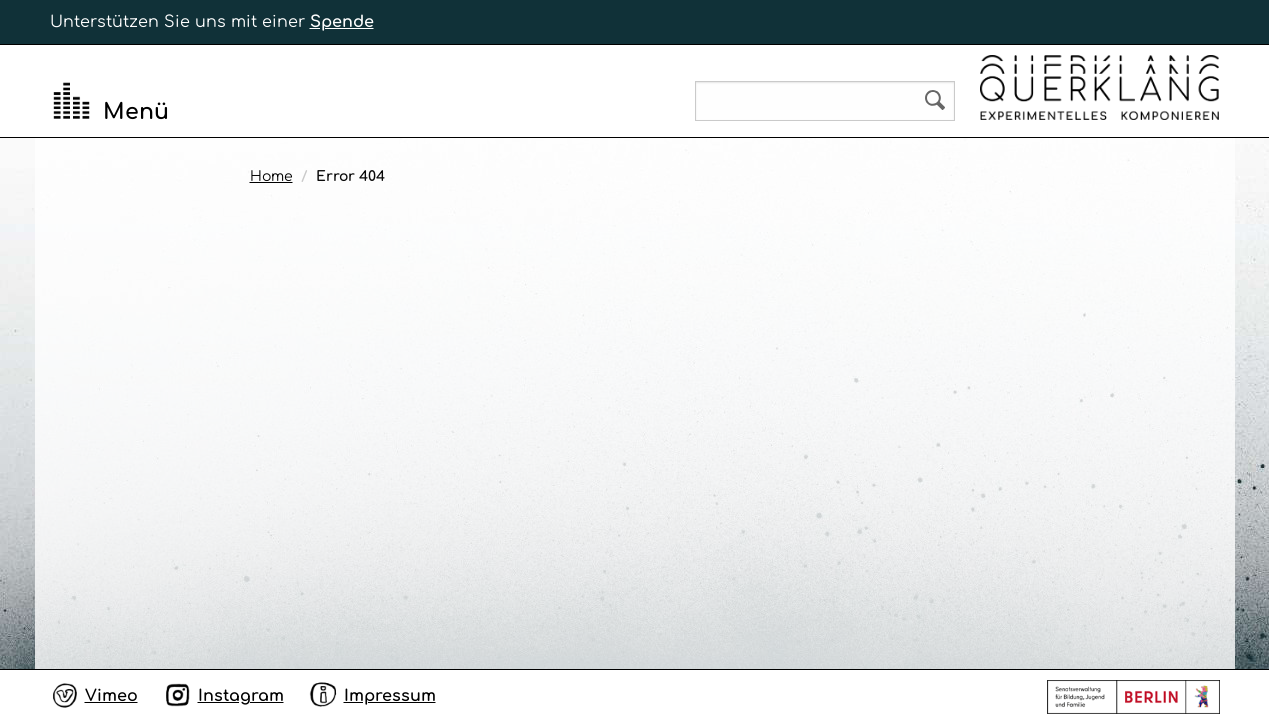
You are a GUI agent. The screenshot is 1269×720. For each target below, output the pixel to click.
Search (935, 100)
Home (271, 176)
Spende (342, 22)
